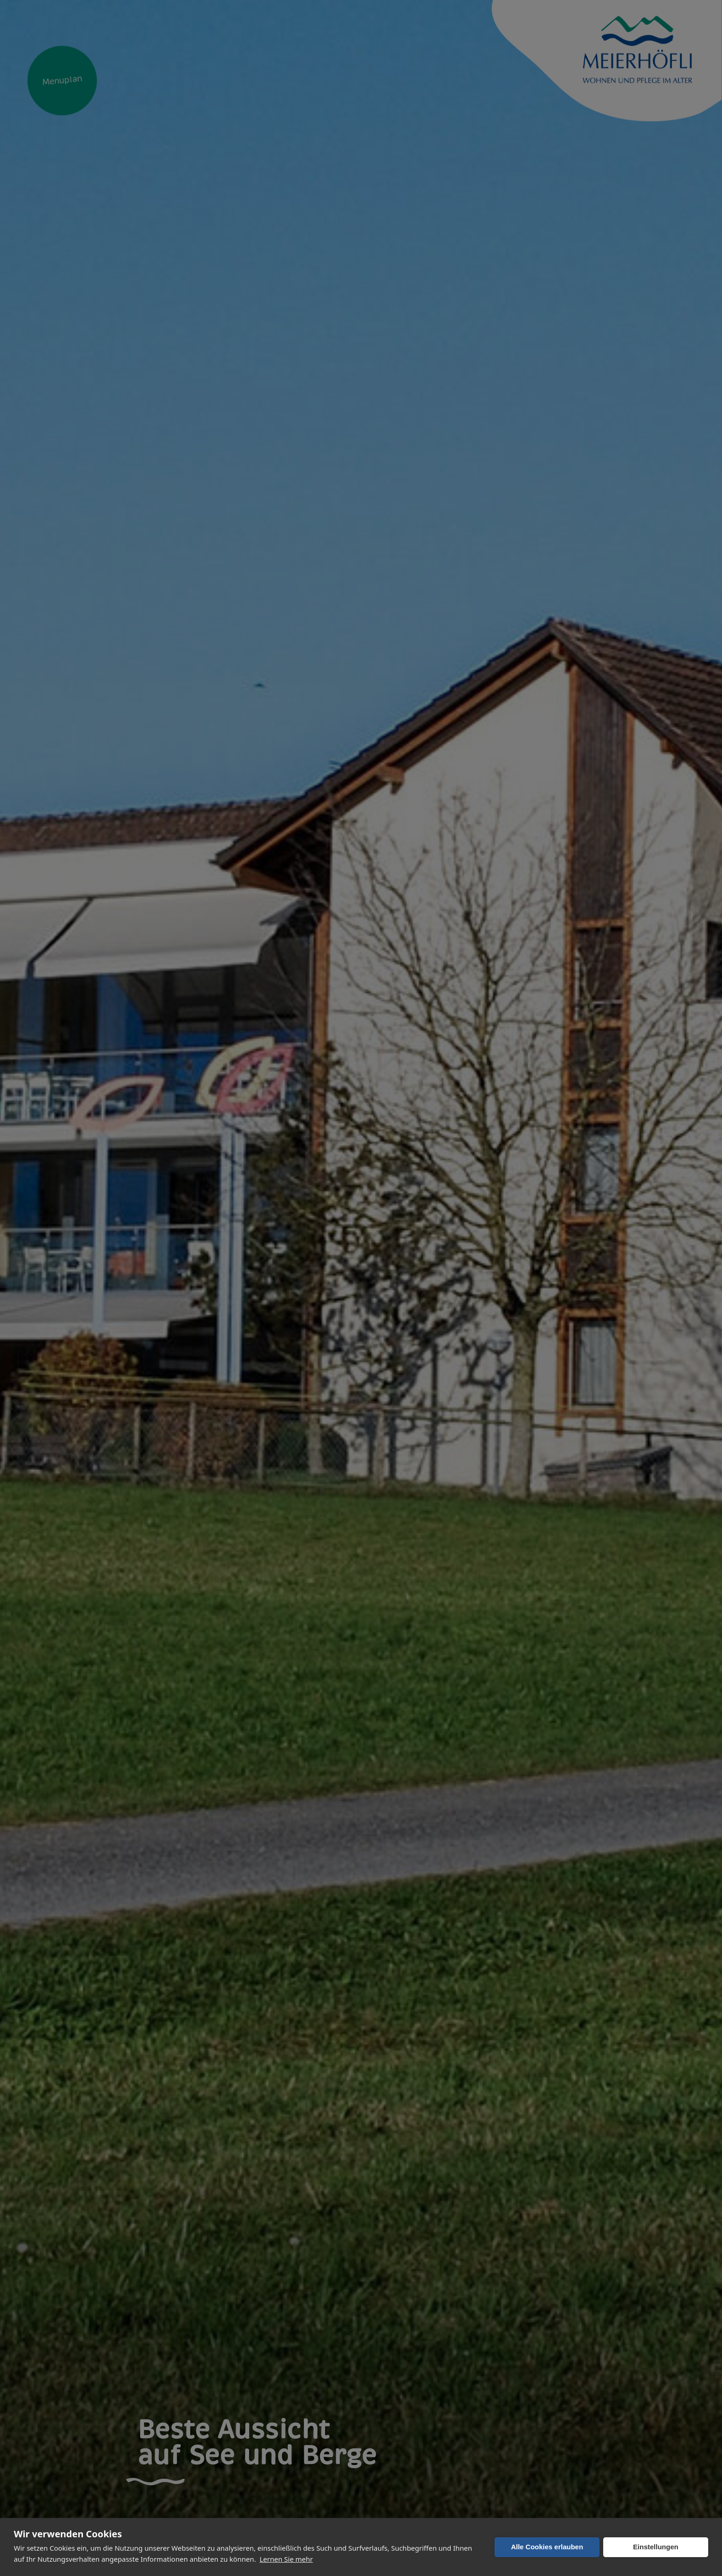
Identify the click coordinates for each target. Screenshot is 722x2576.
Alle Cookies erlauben (547, 2547)
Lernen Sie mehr (286, 2559)
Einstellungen (655, 2547)
